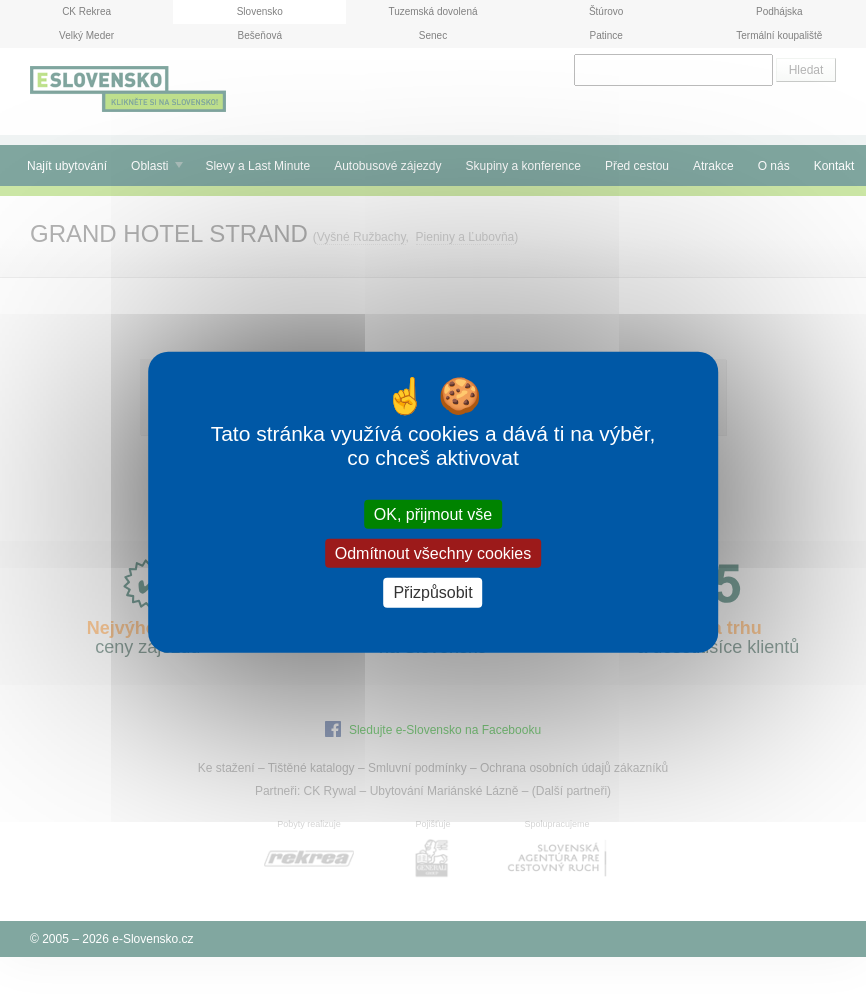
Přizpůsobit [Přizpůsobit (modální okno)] (432, 592)
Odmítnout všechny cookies (433, 553)
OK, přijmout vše (433, 514)
